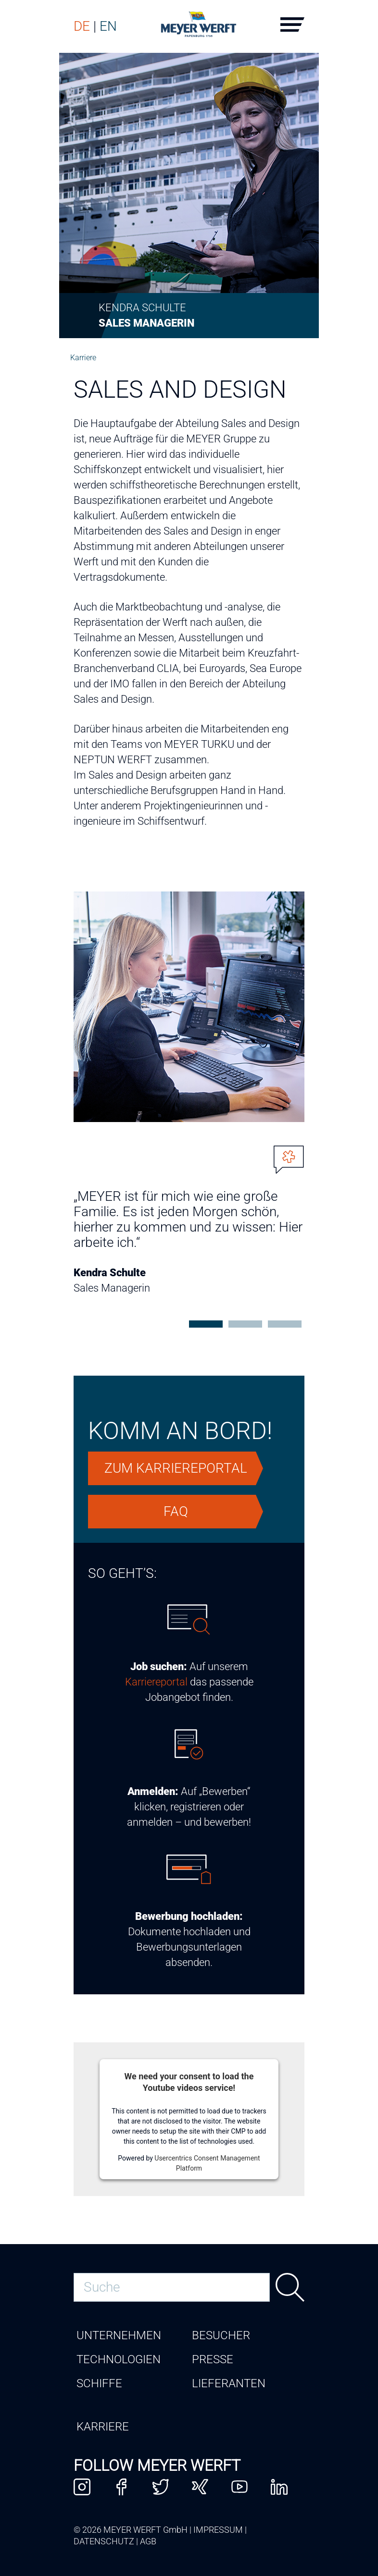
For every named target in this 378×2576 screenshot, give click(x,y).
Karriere (83, 357)
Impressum (218, 2530)
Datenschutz (104, 2541)
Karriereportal (156, 1682)
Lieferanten (228, 2383)
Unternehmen (118, 2335)
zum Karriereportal (175, 1468)
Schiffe (99, 2383)
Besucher (221, 2335)
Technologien (118, 2359)
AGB (148, 2541)
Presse (212, 2359)
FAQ (176, 1511)
